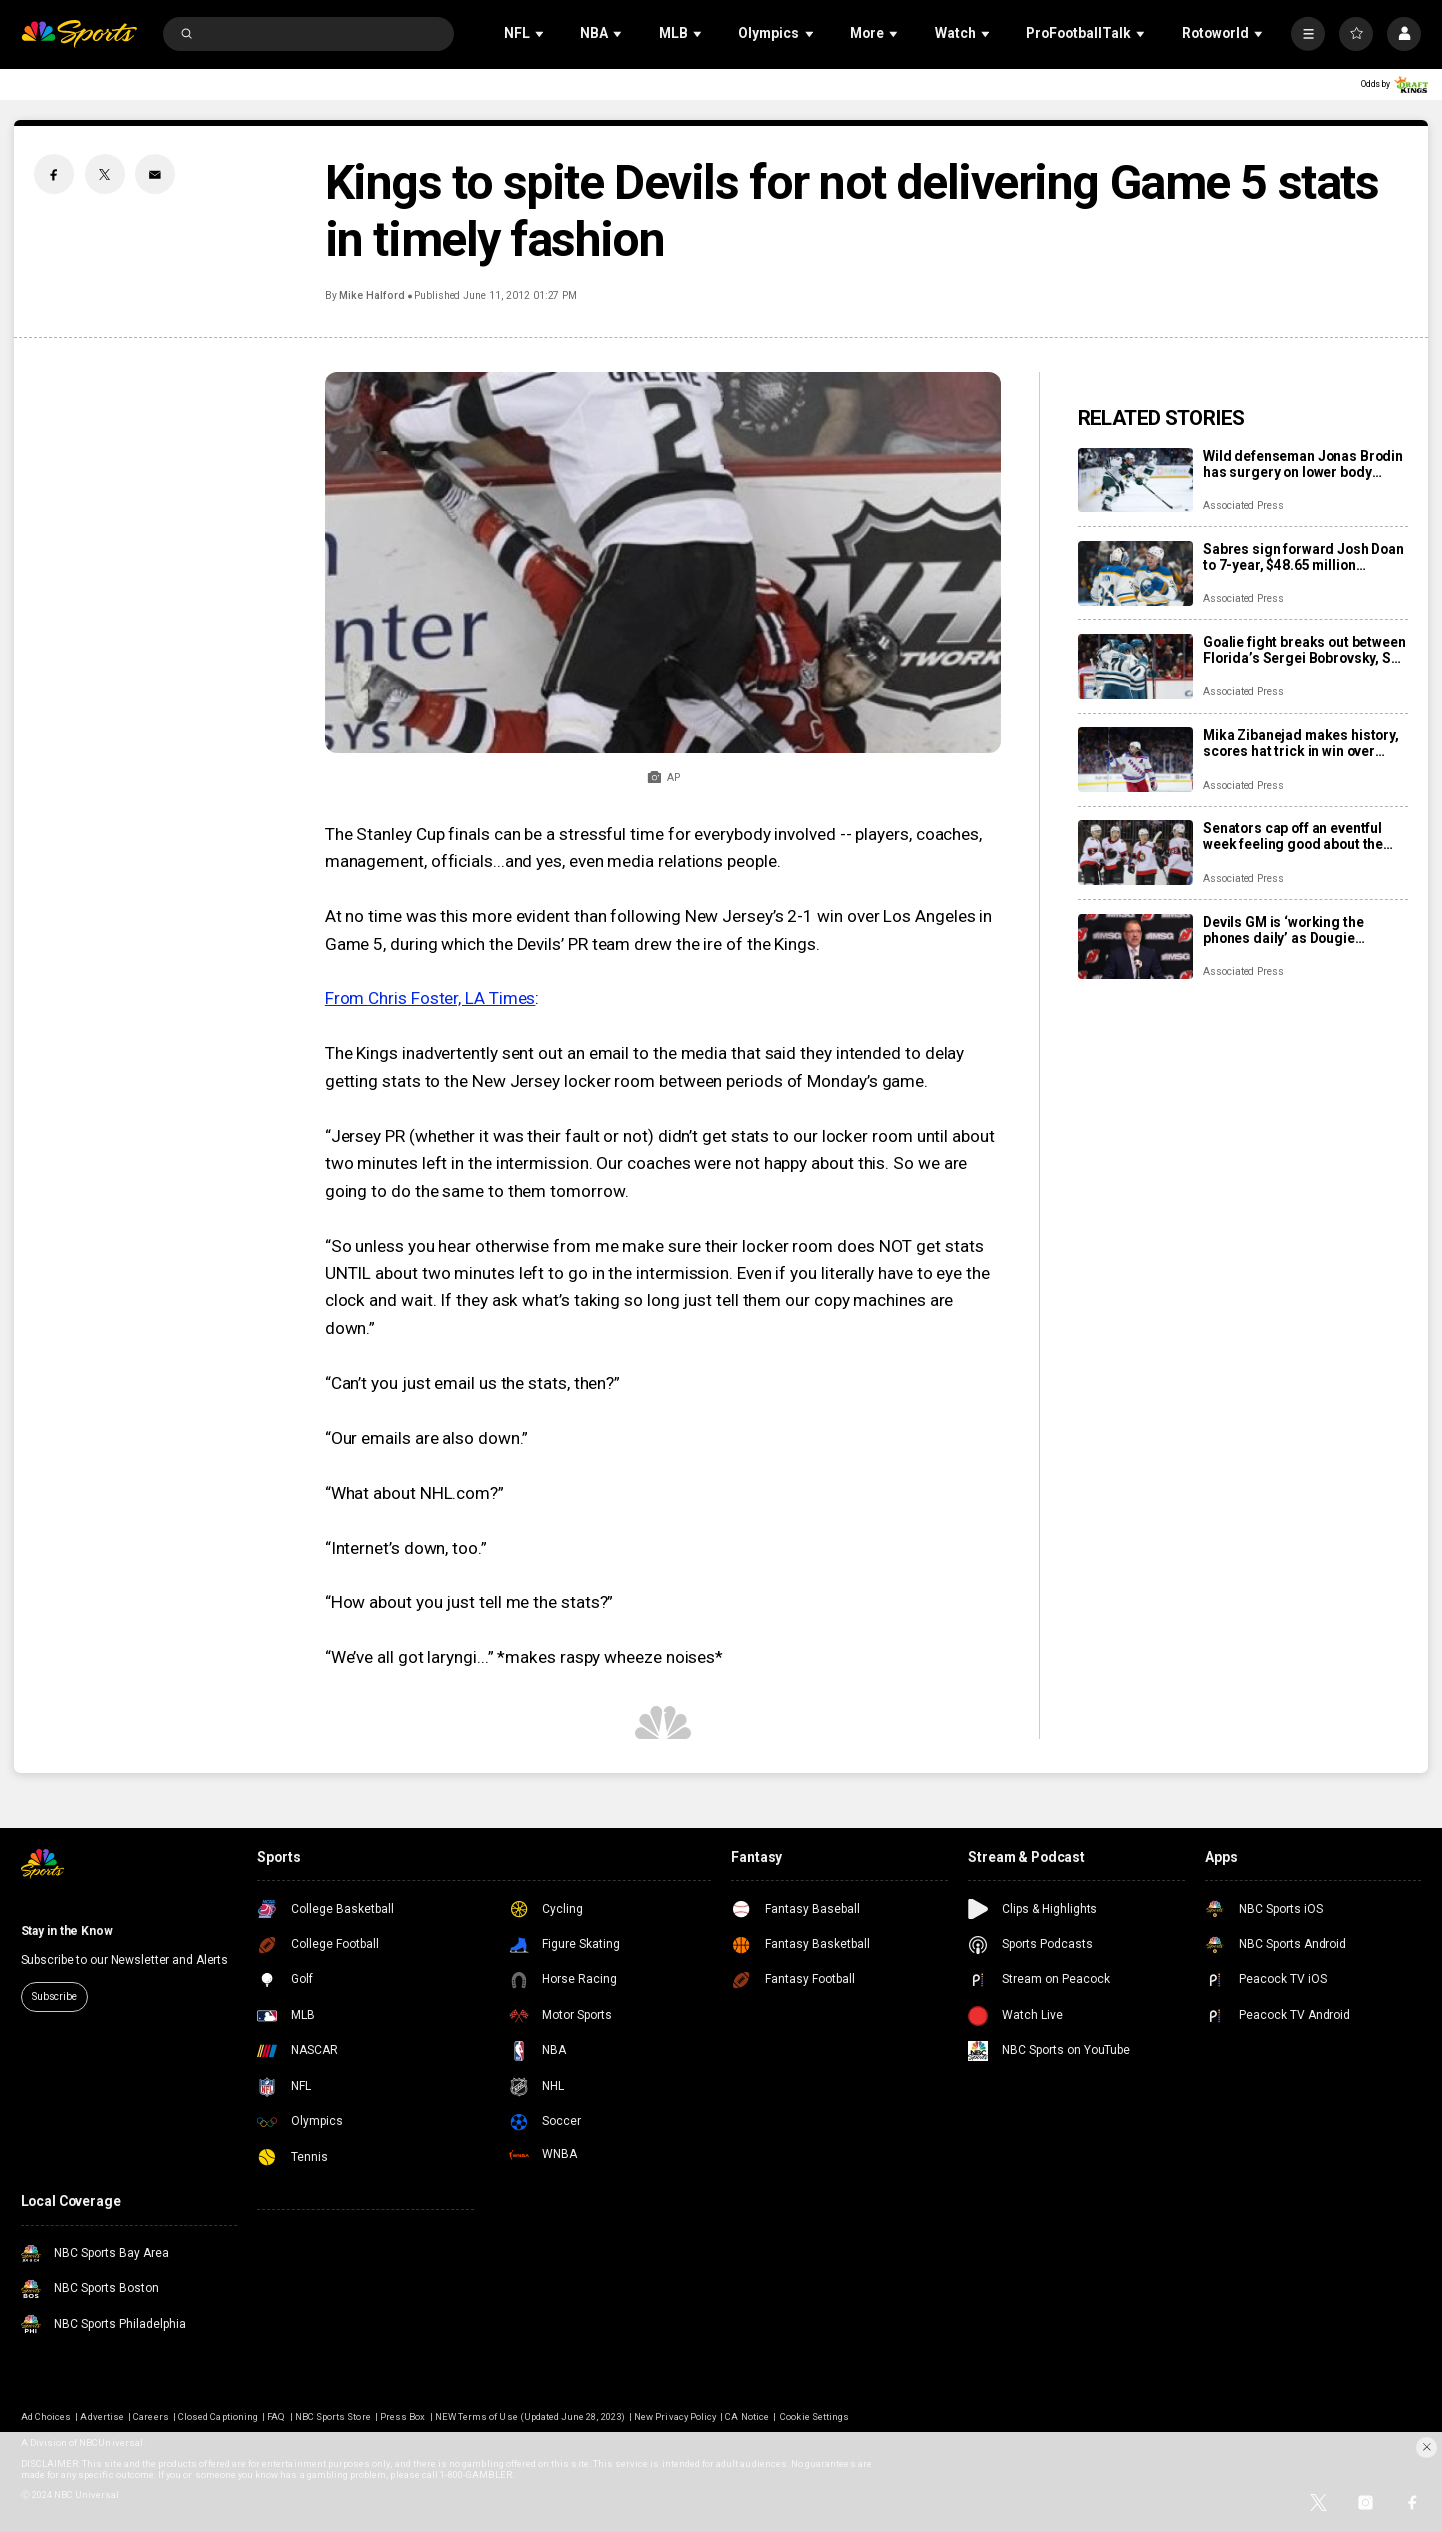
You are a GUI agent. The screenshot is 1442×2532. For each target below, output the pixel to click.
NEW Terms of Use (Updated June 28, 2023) (530, 2416)
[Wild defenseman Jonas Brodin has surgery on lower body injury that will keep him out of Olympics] (1135, 480)
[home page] (79, 34)
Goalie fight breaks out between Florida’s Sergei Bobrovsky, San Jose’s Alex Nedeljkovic (1305, 650)
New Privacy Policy (675, 2416)
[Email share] (155, 174)
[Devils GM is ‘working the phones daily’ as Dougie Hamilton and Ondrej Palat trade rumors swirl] (1135, 946)
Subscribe (54, 1996)
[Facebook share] (54, 174)
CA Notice (746, 2416)
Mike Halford (371, 295)
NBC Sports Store (333, 2416)
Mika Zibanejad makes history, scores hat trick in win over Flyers (1301, 743)
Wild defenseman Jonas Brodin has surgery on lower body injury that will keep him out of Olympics (1303, 464)
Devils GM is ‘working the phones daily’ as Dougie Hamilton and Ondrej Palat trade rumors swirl (1287, 930)
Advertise (101, 2416)
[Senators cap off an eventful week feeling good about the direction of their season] (1135, 852)
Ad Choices (46, 2416)
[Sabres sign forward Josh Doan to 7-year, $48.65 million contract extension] (1135, 573)
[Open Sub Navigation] (541, 34)
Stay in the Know (67, 1931)
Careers (150, 2416)
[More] (1308, 34)
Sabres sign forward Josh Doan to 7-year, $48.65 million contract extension (1303, 557)
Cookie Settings (814, 2416)
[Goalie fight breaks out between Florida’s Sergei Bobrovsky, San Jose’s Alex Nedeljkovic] (1135, 666)
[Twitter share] (105, 174)
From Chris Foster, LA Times (430, 998)
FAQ (276, 2416)
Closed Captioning (218, 2416)
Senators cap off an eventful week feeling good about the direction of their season (1293, 836)
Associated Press (1243, 505)
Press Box (402, 2416)
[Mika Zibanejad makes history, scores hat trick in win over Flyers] (1135, 759)
